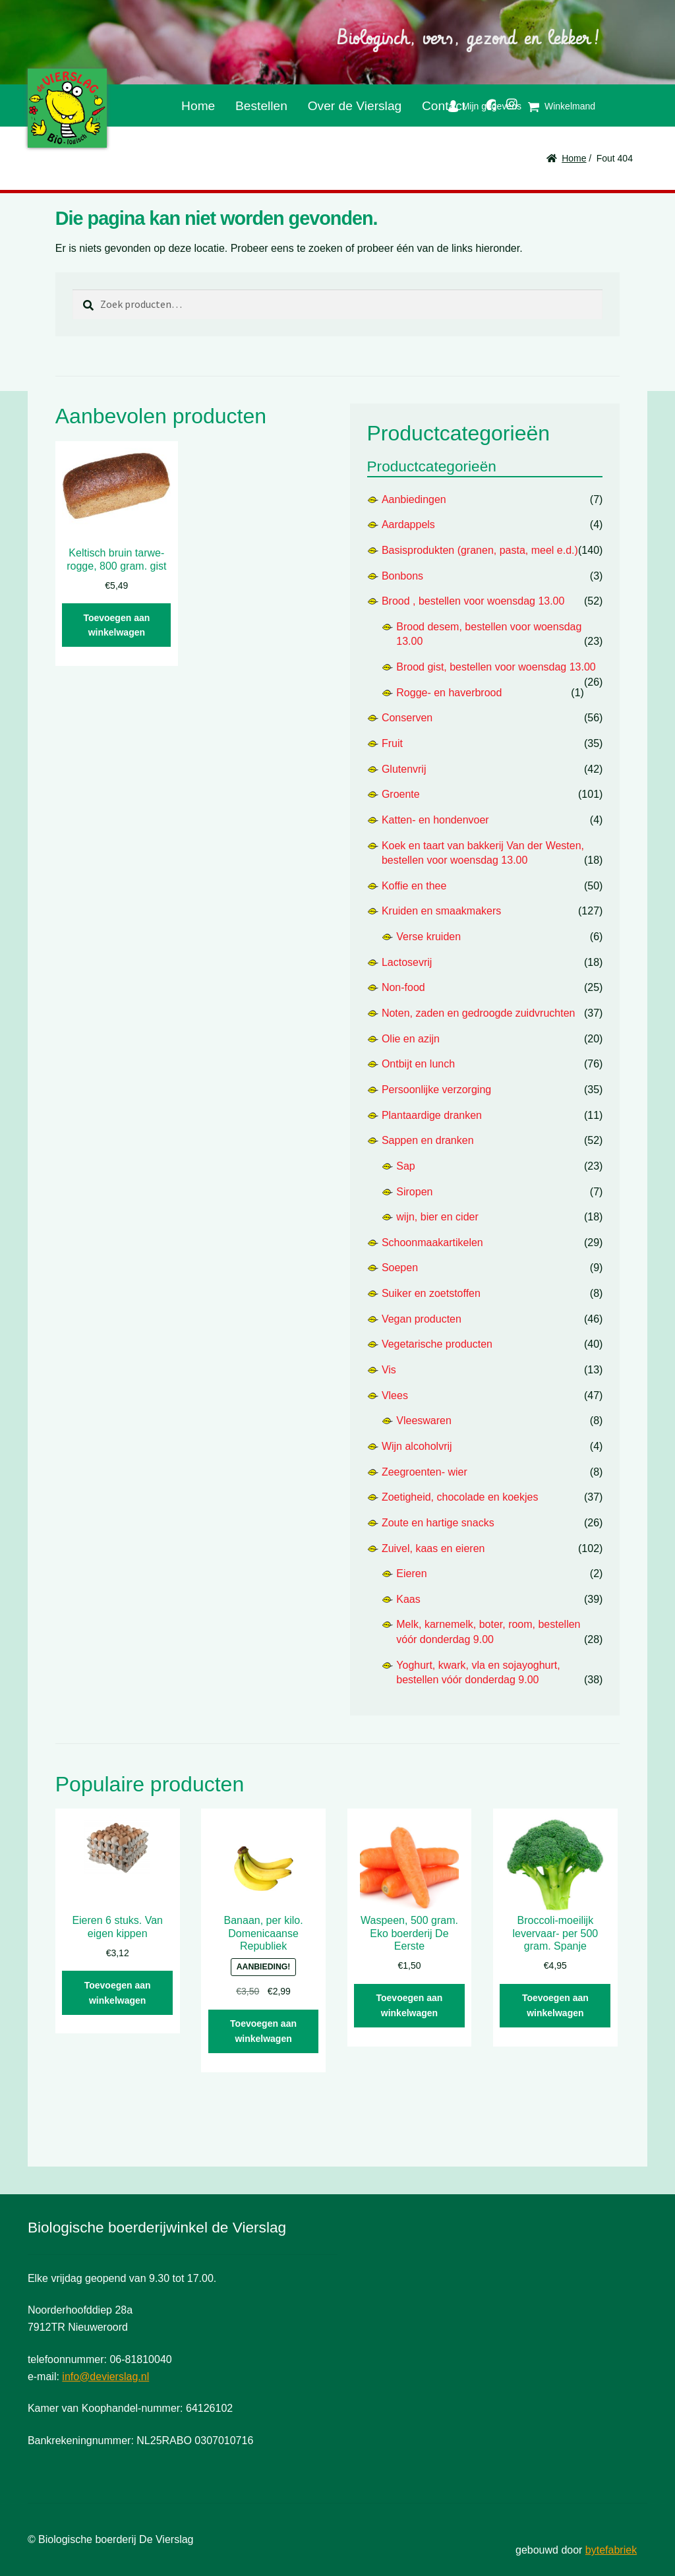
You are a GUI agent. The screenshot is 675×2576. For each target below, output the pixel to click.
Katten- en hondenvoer (435, 819)
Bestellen (261, 106)
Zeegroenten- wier (424, 1472)
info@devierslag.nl (105, 2376)
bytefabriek (611, 2550)
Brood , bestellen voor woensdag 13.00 (473, 601)
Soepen (400, 1267)
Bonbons (402, 576)
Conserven (407, 717)
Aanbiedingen (414, 499)
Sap (405, 1166)
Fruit (392, 743)
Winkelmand (569, 106)
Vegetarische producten (437, 1344)
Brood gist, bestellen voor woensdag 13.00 (495, 667)
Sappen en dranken (428, 1140)
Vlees (395, 1395)
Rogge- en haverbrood (449, 692)
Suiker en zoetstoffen (431, 1293)
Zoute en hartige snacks (438, 1522)
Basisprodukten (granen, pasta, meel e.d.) (480, 550)
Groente (401, 794)
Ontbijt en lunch (418, 1063)
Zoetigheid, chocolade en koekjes (460, 1497)
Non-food (403, 987)
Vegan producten (421, 1319)
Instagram (507, 102)
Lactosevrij (407, 962)
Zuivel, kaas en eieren (433, 1548)
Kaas (408, 1599)
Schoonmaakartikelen (432, 1242)
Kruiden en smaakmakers (441, 910)
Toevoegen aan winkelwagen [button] (116, 625)
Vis (389, 1369)
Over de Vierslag (355, 106)
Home (198, 106)
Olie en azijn (411, 1038)
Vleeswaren (424, 1420)
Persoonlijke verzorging (436, 1089)
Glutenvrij (404, 769)
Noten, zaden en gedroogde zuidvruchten (478, 1013)
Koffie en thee (414, 885)
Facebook (485, 102)
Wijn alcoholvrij (417, 1446)
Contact (443, 106)
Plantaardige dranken (432, 1115)
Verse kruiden (428, 936)
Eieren (411, 1573)
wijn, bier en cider (437, 1216)
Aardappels (408, 524)
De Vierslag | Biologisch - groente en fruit (67, 108)
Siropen (414, 1191)
